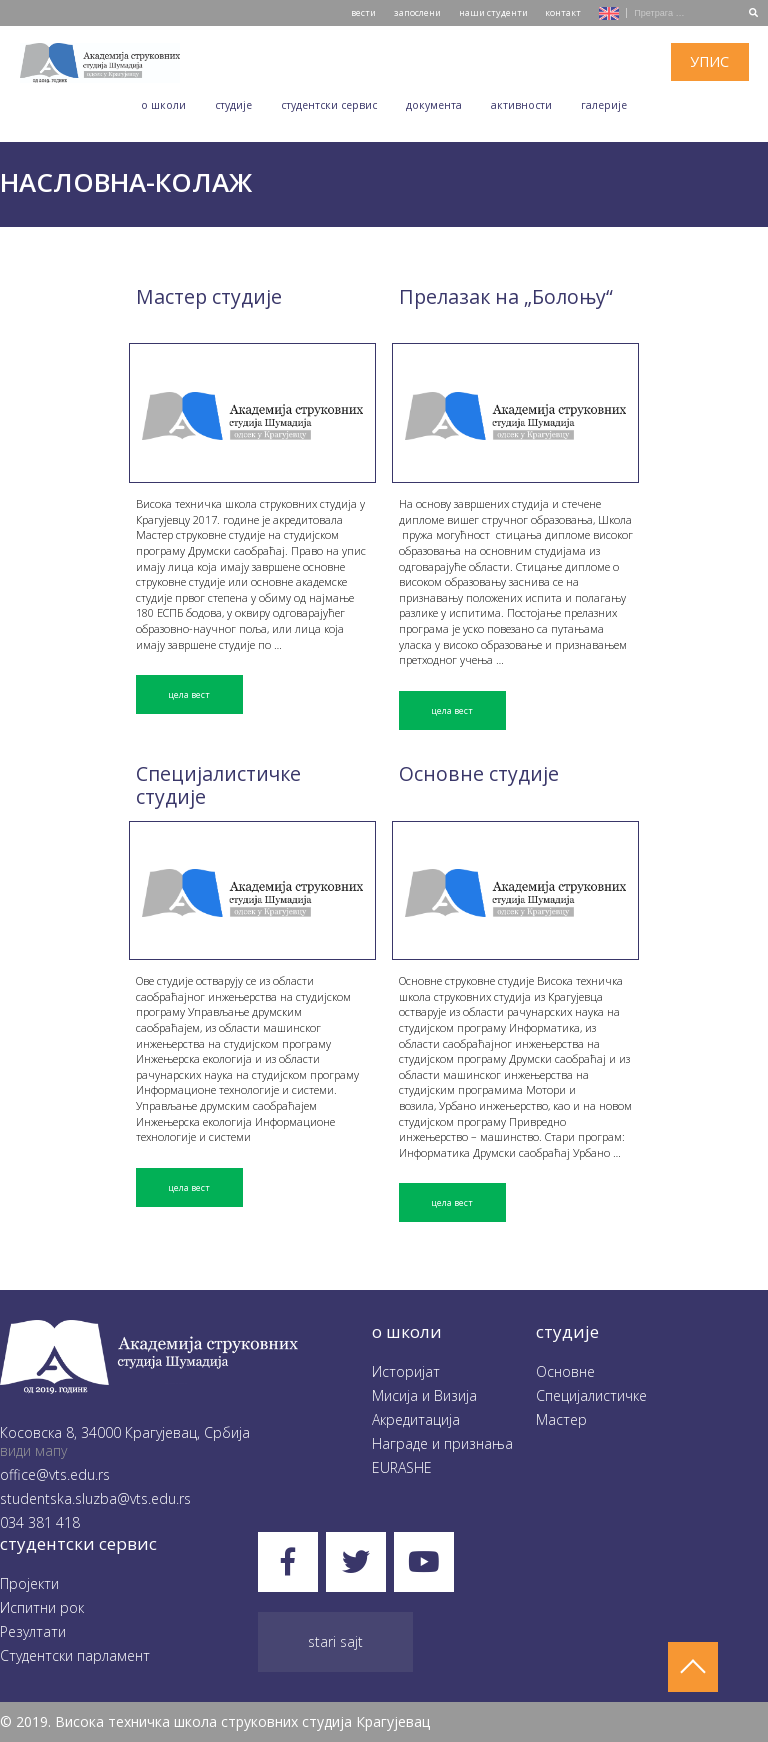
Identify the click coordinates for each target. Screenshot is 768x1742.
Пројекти (29, 1583)
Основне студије (479, 773)
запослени (417, 12)
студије (567, 1331)
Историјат (406, 1371)
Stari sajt (335, 1641)
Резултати (33, 1631)
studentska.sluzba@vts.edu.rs (95, 1498)
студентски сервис (78, 1543)
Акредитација (416, 1419)
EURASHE (402, 1467)
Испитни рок (42, 1607)
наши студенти (493, 12)
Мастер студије (209, 296)
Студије (233, 105)
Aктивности (521, 105)
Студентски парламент (75, 1655)
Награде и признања (442, 1443)
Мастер (561, 1419)
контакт (563, 12)
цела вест (189, 694)
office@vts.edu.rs (55, 1474)
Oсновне (565, 1371)
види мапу (33, 1450)
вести (363, 12)
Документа (434, 105)
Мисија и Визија (424, 1395)
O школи (163, 105)
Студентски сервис (329, 105)
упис (709, 61)
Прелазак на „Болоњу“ (506, 296)
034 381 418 (40, 1522)
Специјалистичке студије (218, 785)
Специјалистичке (591, 1395)
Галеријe (604, 105)
